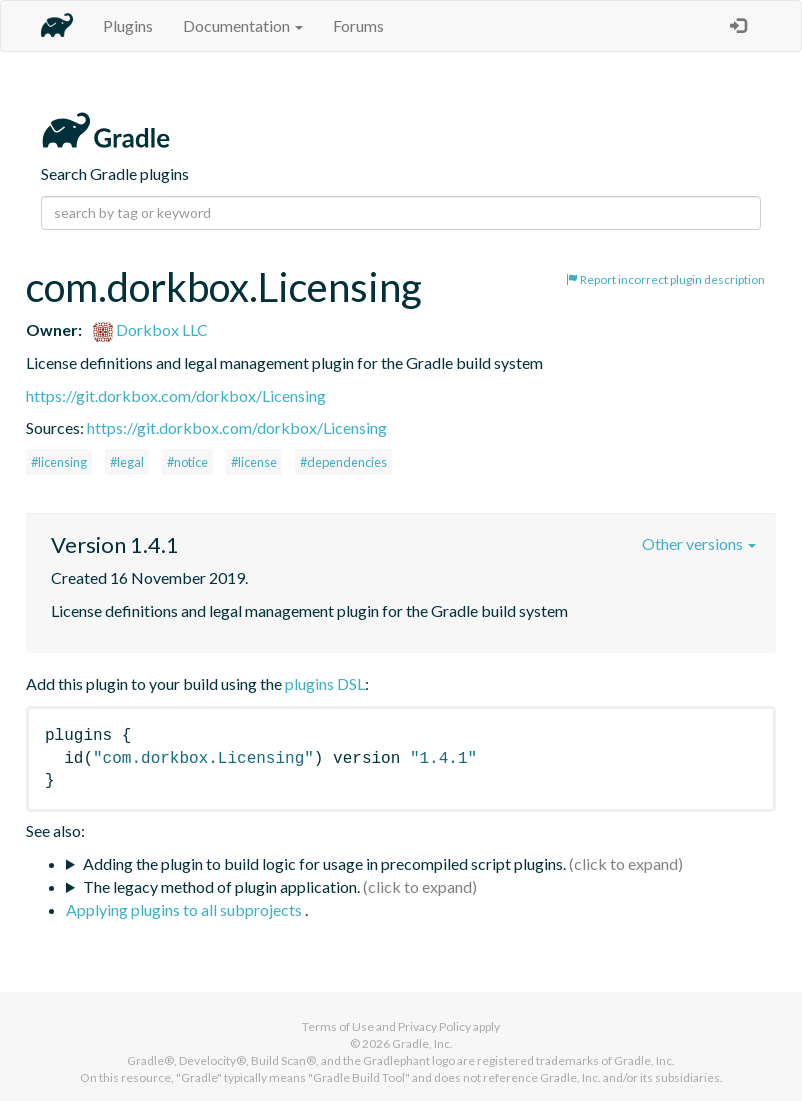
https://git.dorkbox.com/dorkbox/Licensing (176, 395)
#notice (187, 462)
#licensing (59, 462)
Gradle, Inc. (422, 1043)
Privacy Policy (434, 1026)
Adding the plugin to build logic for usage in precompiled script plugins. (324, 863)
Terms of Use (338, 1026)
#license (254, 462)
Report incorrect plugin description (665, 279)
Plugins (128, 25)
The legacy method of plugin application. (221, 886)
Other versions (699, 543)
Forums (358, 25)
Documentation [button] (243, 25)
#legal (127, 462)
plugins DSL (325, 683)
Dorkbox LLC (150, 329)
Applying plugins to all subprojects (185, 909)
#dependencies (343, 462)
